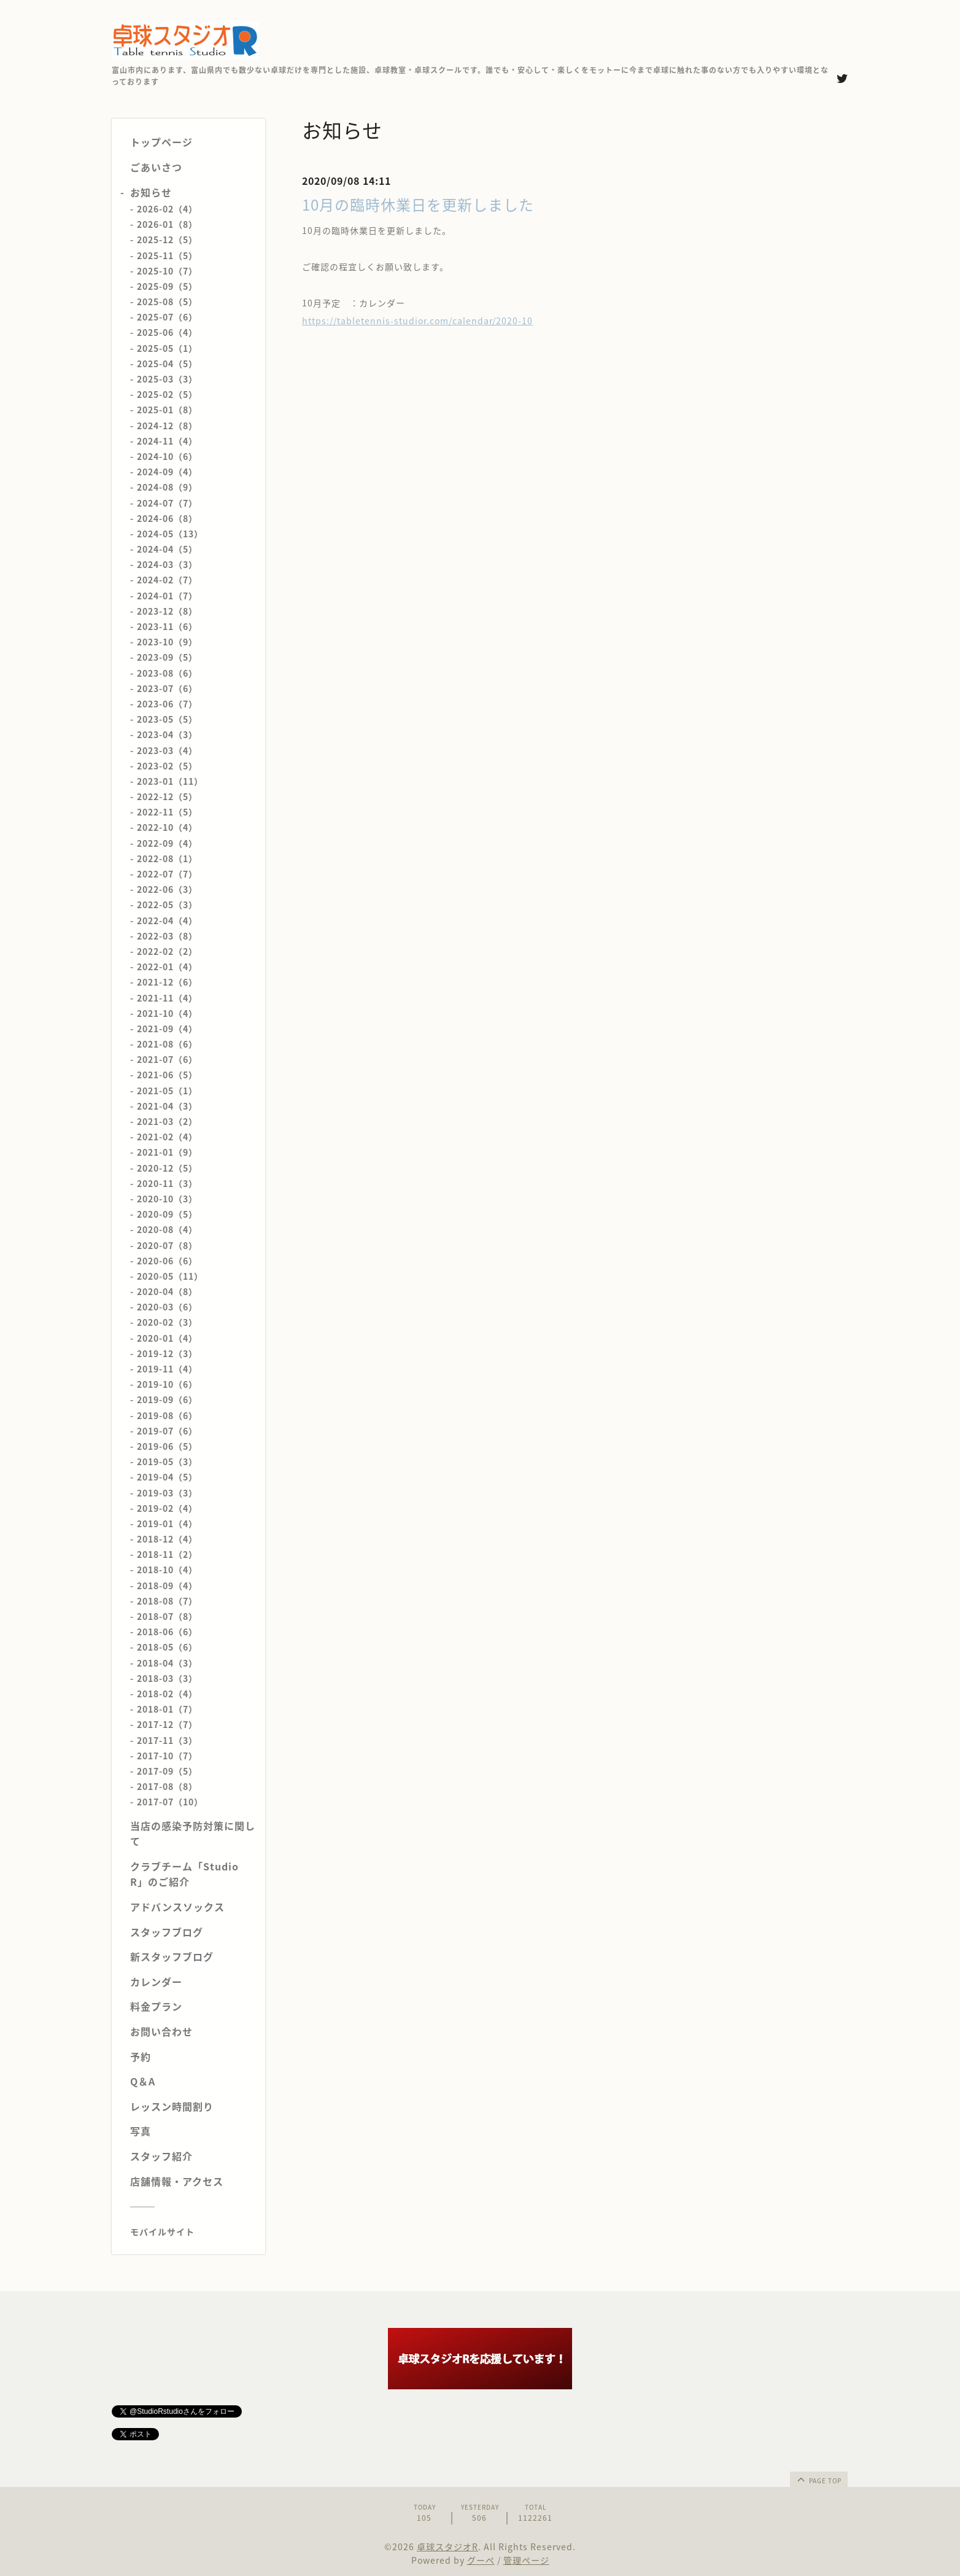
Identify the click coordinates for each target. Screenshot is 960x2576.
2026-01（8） (167, 224)
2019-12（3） (167, 1353)
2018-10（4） (167, 1569)
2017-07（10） (170, 1802)
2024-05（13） (170, 533)
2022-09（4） (167, 843)
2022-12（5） (167, 796)
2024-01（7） (167, 596)
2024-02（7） (167, 580)
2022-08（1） (167, 858)
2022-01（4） (167, 966)
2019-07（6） (167, 1431)
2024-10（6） (167, 456)
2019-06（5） (167, 1446)
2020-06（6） (167, 1261)
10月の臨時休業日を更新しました (418, 204)
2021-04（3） (167, 1106)
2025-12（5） (167, 239)
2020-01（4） (167, 1338)
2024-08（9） (167, 487)
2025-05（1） (167, 348)
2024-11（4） (167, 441)
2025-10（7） (167, 271)
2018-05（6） (167, 1647)
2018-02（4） (167, 1693)
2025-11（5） (167, 255)
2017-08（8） (167, 1786)
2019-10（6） (167, 1384)
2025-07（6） (167, 317)
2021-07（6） (167, 1059)
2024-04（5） (167, 549)
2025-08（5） (167, 301)
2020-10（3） (167, 1199)
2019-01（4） (167, 1523)
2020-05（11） (170, 1276)
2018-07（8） (167, 1616)
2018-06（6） (167, 1631)
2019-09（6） (167, 1399)
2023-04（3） (167, 734)
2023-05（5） (167, 719)
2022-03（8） (167, 936)
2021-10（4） (167, 1013)
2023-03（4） (167, 750)
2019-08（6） (167, 1415)
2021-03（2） (167, 1121)
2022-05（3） (167, 904)
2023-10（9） (167, 642)
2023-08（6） (167, 673)
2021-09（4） (167, 1028)
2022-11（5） (167, 812)
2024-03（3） (167, 564)
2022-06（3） (167, 889)
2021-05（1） (167, 1090)
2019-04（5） (167, 1477)
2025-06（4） (167, 332)
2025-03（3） (167, 379)
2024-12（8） (167, 425)
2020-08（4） (167, 1229)
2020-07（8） (167, 1245)
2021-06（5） (167, 1074)
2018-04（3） (167, 1663)
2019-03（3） (167, 1493)
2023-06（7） (167, 704)
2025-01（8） (167, 409)
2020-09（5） (167, 1214)
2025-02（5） (167, 394)
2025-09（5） (167, 286)
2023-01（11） (170, 781)
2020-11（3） (167, 1183)
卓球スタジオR (447, 2546)
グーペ (481, 2560)
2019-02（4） (167, 1508)
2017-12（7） (167, 1724)
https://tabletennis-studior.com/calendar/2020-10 (417, 320)
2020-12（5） (167, 1168)
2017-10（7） (167, 1755)
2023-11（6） (167, 626)
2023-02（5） (167, 766)
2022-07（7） (167, 874)
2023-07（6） (167, 688)
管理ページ (526, 2560)
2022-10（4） (167, 827)
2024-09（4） (167, 471)
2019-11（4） (167, 1369)
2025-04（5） (167, 363)
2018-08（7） (167, 1601)
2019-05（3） (167, 1461)
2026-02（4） (167, 209)
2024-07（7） (167, 503)
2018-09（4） (167, 1585)
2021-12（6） (167, 982)
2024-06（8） (167, 518)
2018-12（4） (167, 1539)
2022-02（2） (167, 951)
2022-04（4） (167, 920)
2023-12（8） (167, 611)
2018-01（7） (167, 1709)
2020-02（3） (167, 1322)
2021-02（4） (167, 1136)
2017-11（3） (167, 1740)
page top (818, 2479)
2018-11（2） (167, 1554)
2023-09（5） (167, 657)
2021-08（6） (167, 1044)
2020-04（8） (167, 1291)
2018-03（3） (167, 1678)
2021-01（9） (167, 1152)
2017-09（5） (167, 1771)
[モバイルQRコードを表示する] (193, 2231)
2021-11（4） (167, 998)
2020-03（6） (167, 1307)
